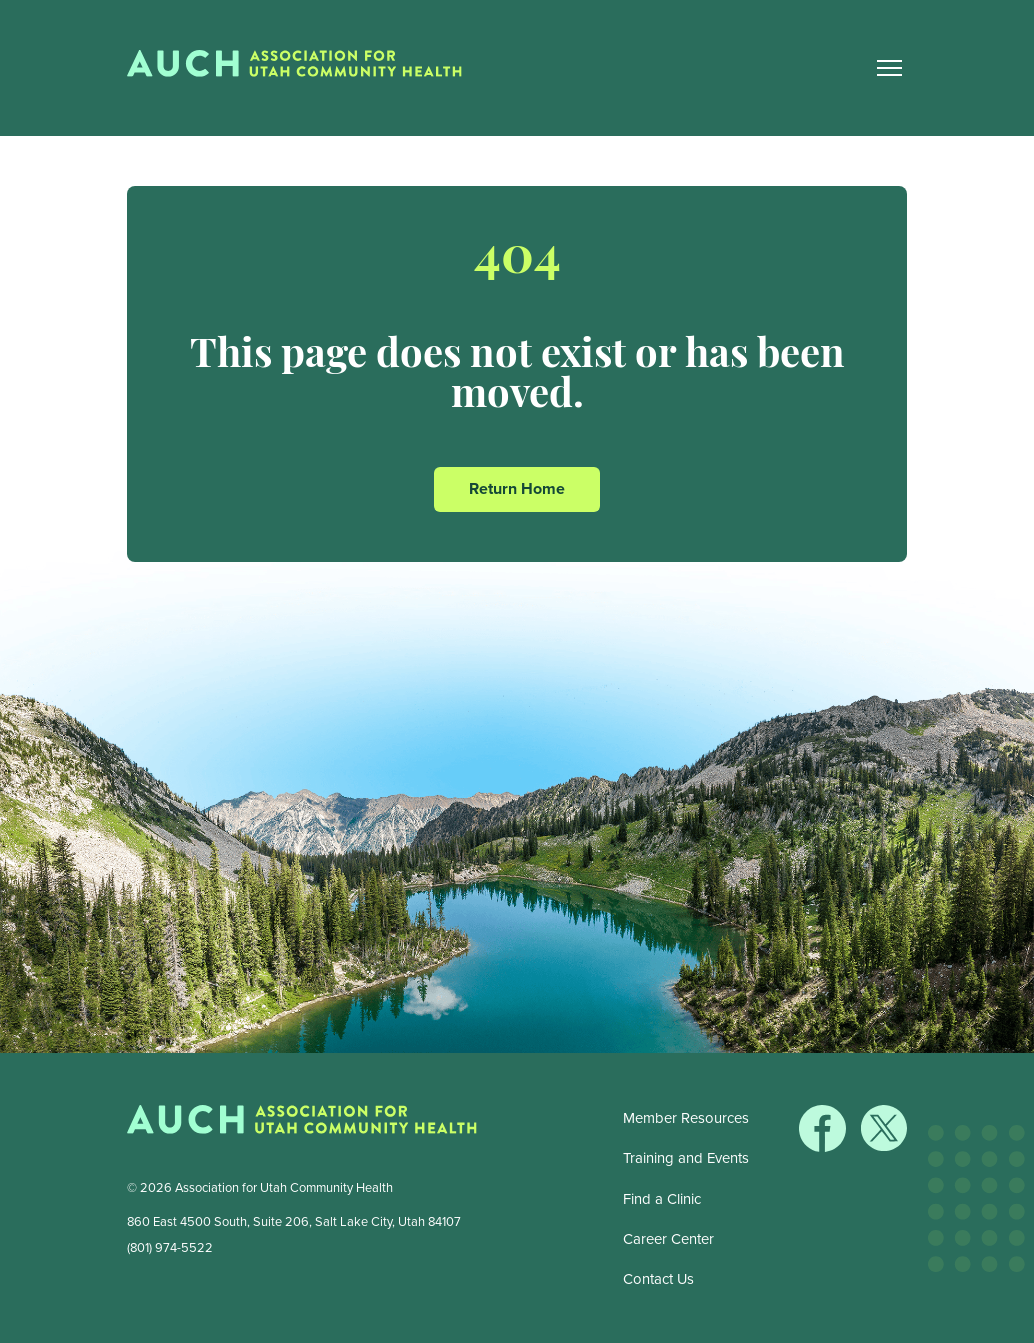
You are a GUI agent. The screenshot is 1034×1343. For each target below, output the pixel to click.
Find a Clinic (662, 1199)
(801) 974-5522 (170, 1247)
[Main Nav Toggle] (889, 68)
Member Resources (686, 1118)
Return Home (517, 488)
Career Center (668, 1239)
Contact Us (658, 1279)
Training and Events (686, 1158)
